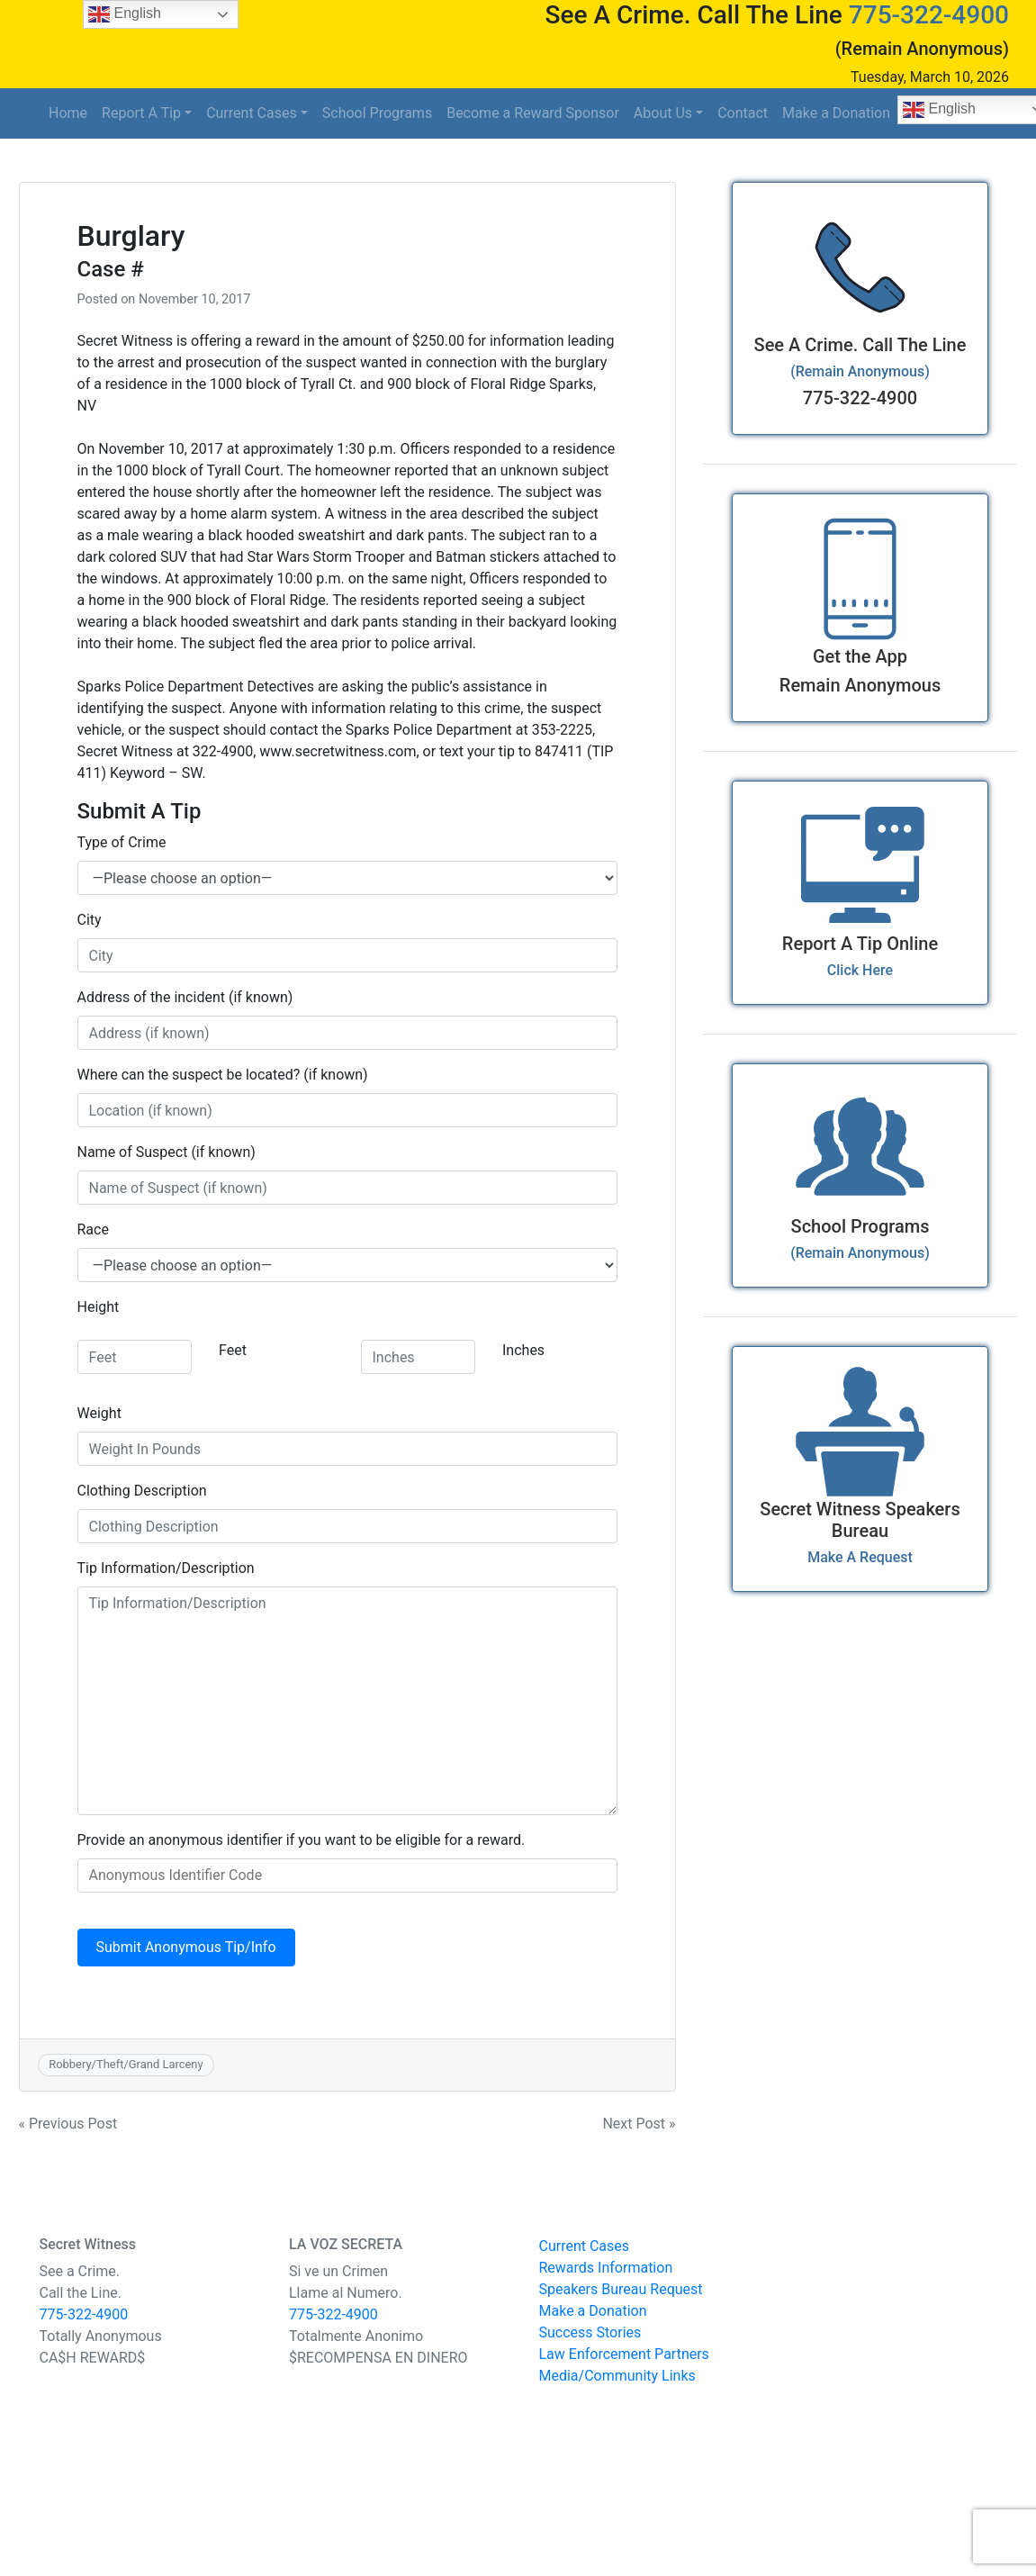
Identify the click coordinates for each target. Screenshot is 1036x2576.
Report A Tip (141, 113)
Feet (233, 1350)
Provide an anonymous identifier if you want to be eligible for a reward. (301, 1839)
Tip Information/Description (166, 1568)
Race (93, 1229)
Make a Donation (836, 113)
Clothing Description (142, 1490)
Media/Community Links (617, 2375)
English (124, 14)
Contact (742, 113)
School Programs (377, 113)
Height (98, 1306)
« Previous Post (68, 2123)
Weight (99, 1413)
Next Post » (638, 2123)
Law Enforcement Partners (624, 2354)
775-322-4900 (929, 15)
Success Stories (590, 2332)
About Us (663, 113)
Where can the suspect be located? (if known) (222, 1074)
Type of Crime (122, 842)
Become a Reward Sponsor (532, 113)
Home (68, 113)
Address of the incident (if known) (185, 997)
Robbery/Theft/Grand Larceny (126, 2064)
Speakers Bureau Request (621, 2289)
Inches (523, 1350)
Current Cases (251, 113)
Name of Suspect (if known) (166, 1152)
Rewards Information (606, 2267)
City (89, 919)
